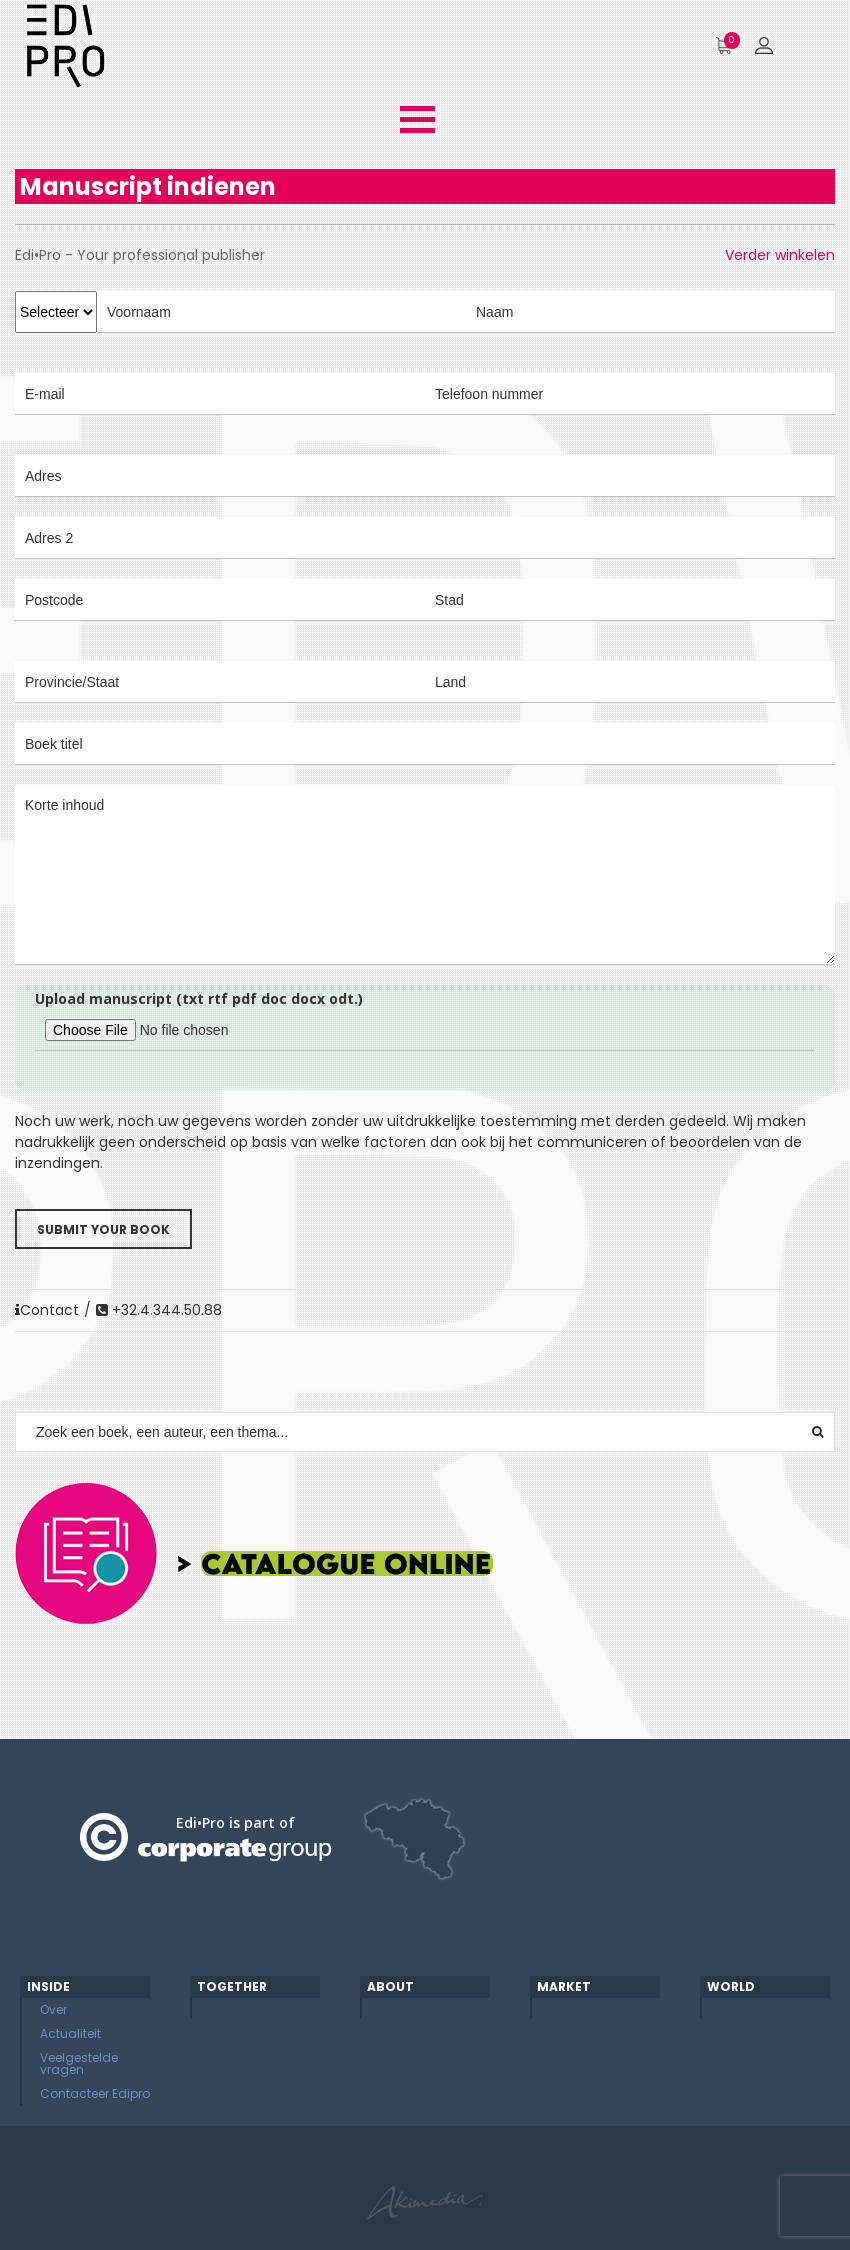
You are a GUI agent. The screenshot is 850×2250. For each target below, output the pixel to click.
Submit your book (103, 1229)
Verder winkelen (780, 255)
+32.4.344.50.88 (159, 1310)
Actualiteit (70, 2033)
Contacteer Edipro (95, 2093)
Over (53, 2009)
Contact (47, 1310)
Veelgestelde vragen (79, 2063)
